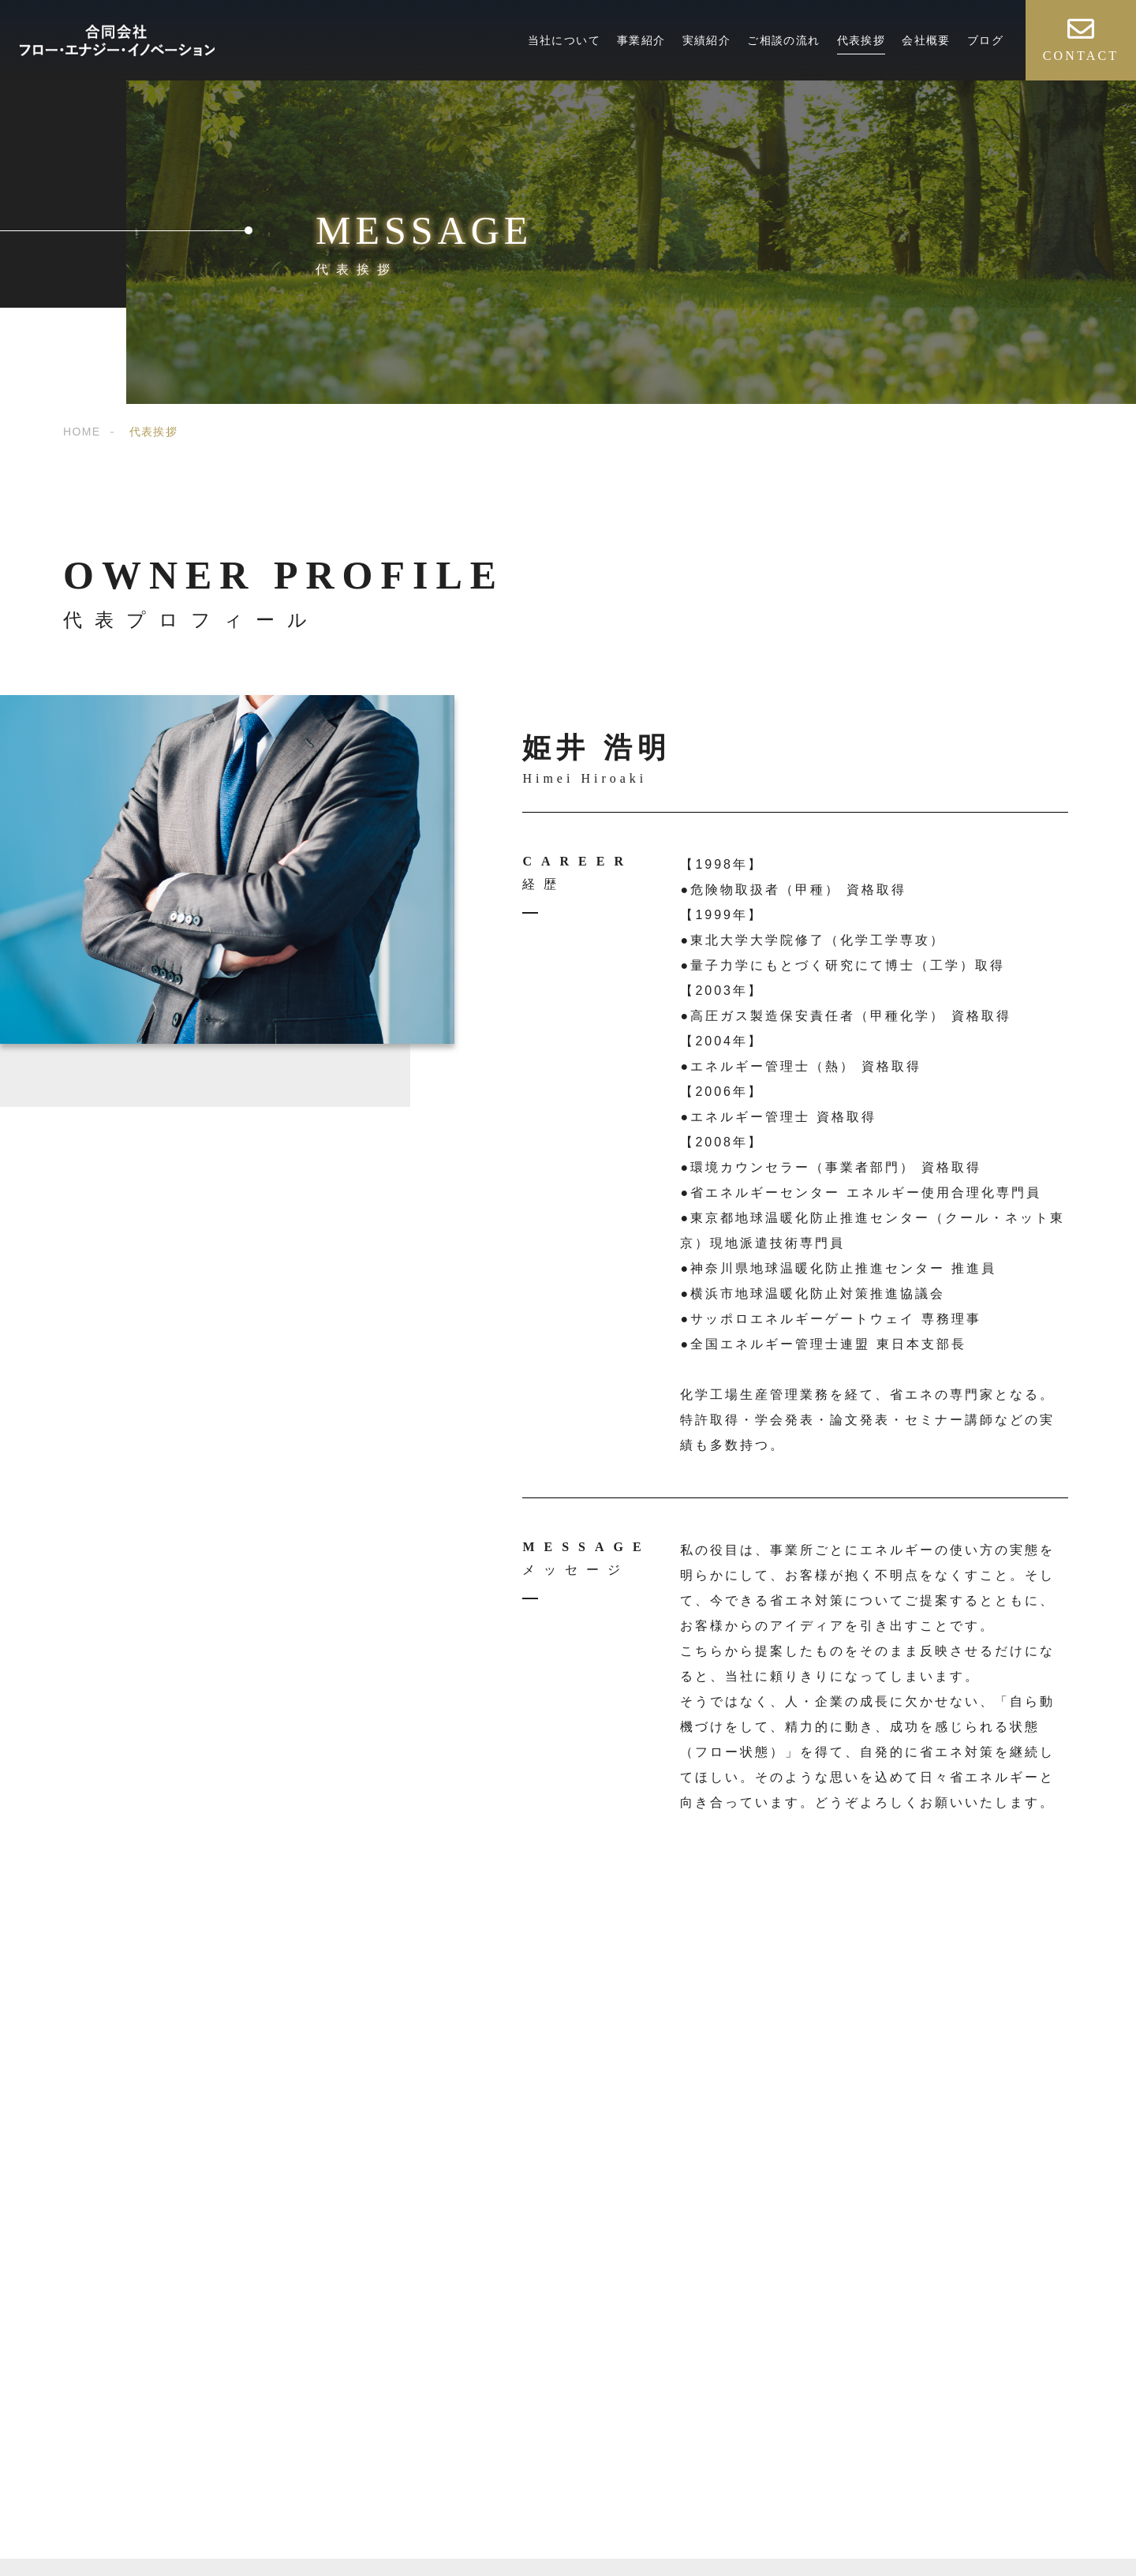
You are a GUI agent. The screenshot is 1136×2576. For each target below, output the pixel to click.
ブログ (985, 40)
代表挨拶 (861, 40)
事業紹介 (641, 40)
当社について (564, 40)
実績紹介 (706, 40)
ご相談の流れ (783, 40)
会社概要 (926, 40)
